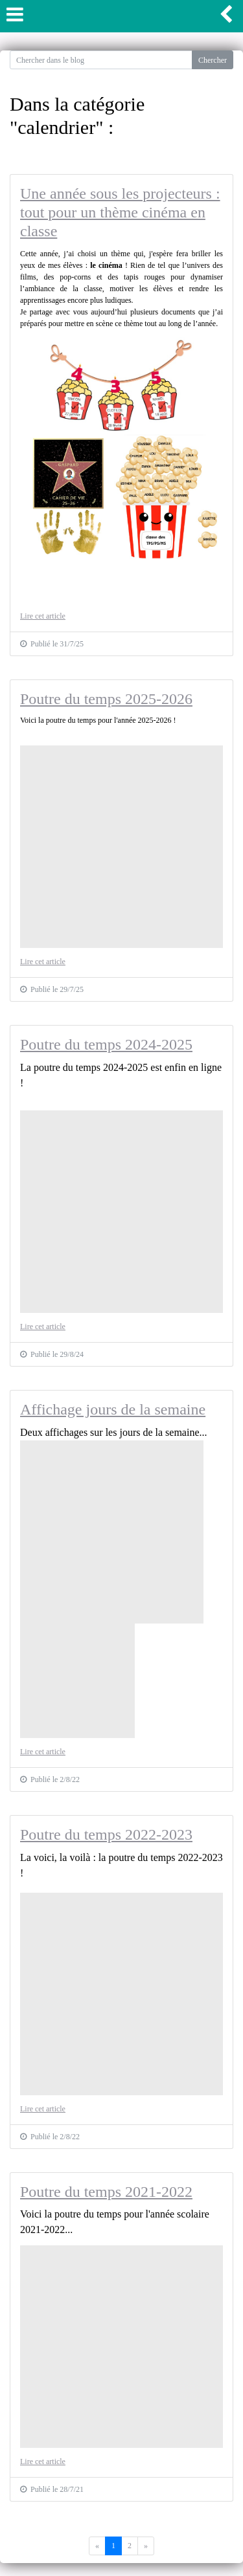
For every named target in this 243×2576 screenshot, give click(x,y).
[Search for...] (101, 59)
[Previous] (145, 2546)
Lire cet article (42, 616)
